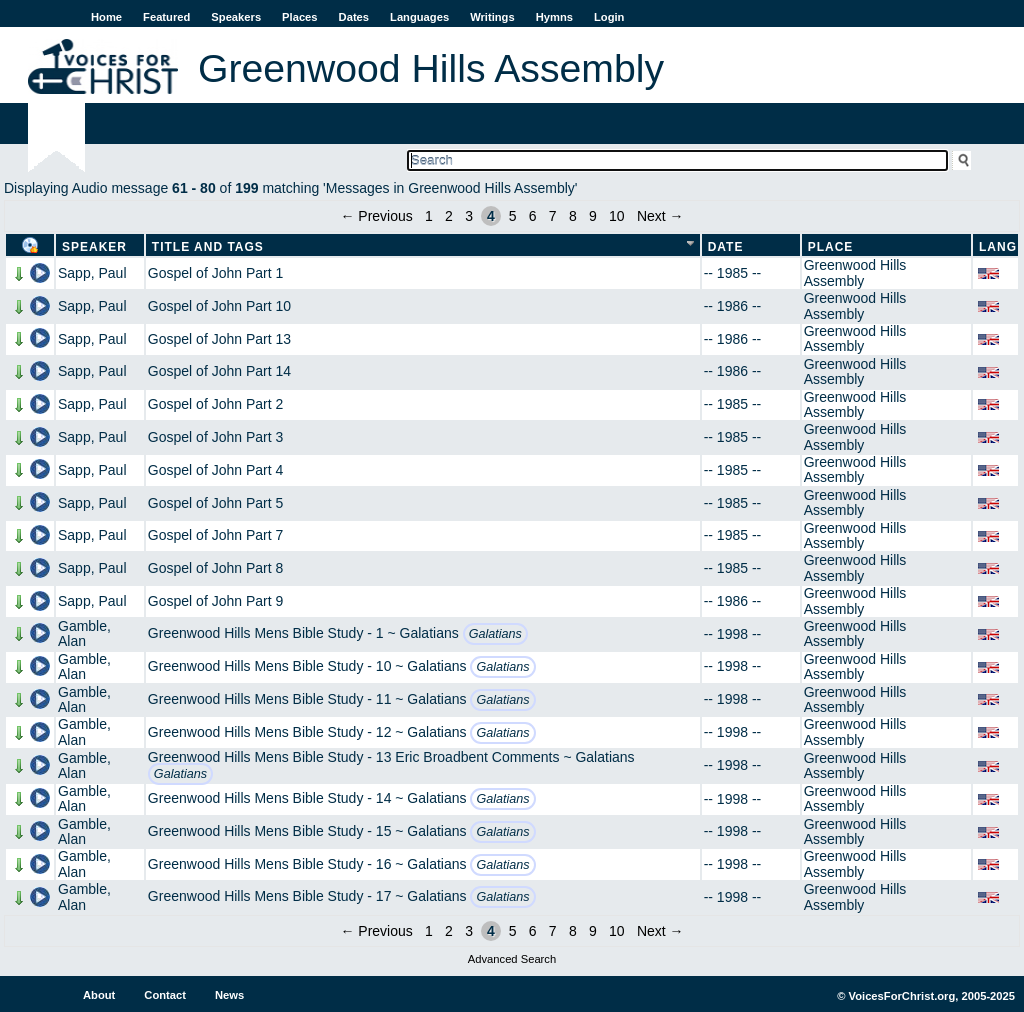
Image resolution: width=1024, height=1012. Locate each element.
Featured (166, 17)
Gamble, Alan (84, 633)
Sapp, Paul (92, 273)
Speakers (236, 17)
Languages (419, 17)
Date (726, 247)
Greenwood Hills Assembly (855, 272)
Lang (998, 247)
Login (609, 17)
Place (831, 247)
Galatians (495, 634)
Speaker (94, 247)
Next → (660, 216)
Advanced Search (512, 959)
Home (106, 17)
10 (617, 216)
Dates (354, 17)
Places (299, 17)
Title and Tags (208, 247)
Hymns (554, 17)
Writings (492, 17)
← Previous (376, 216)
